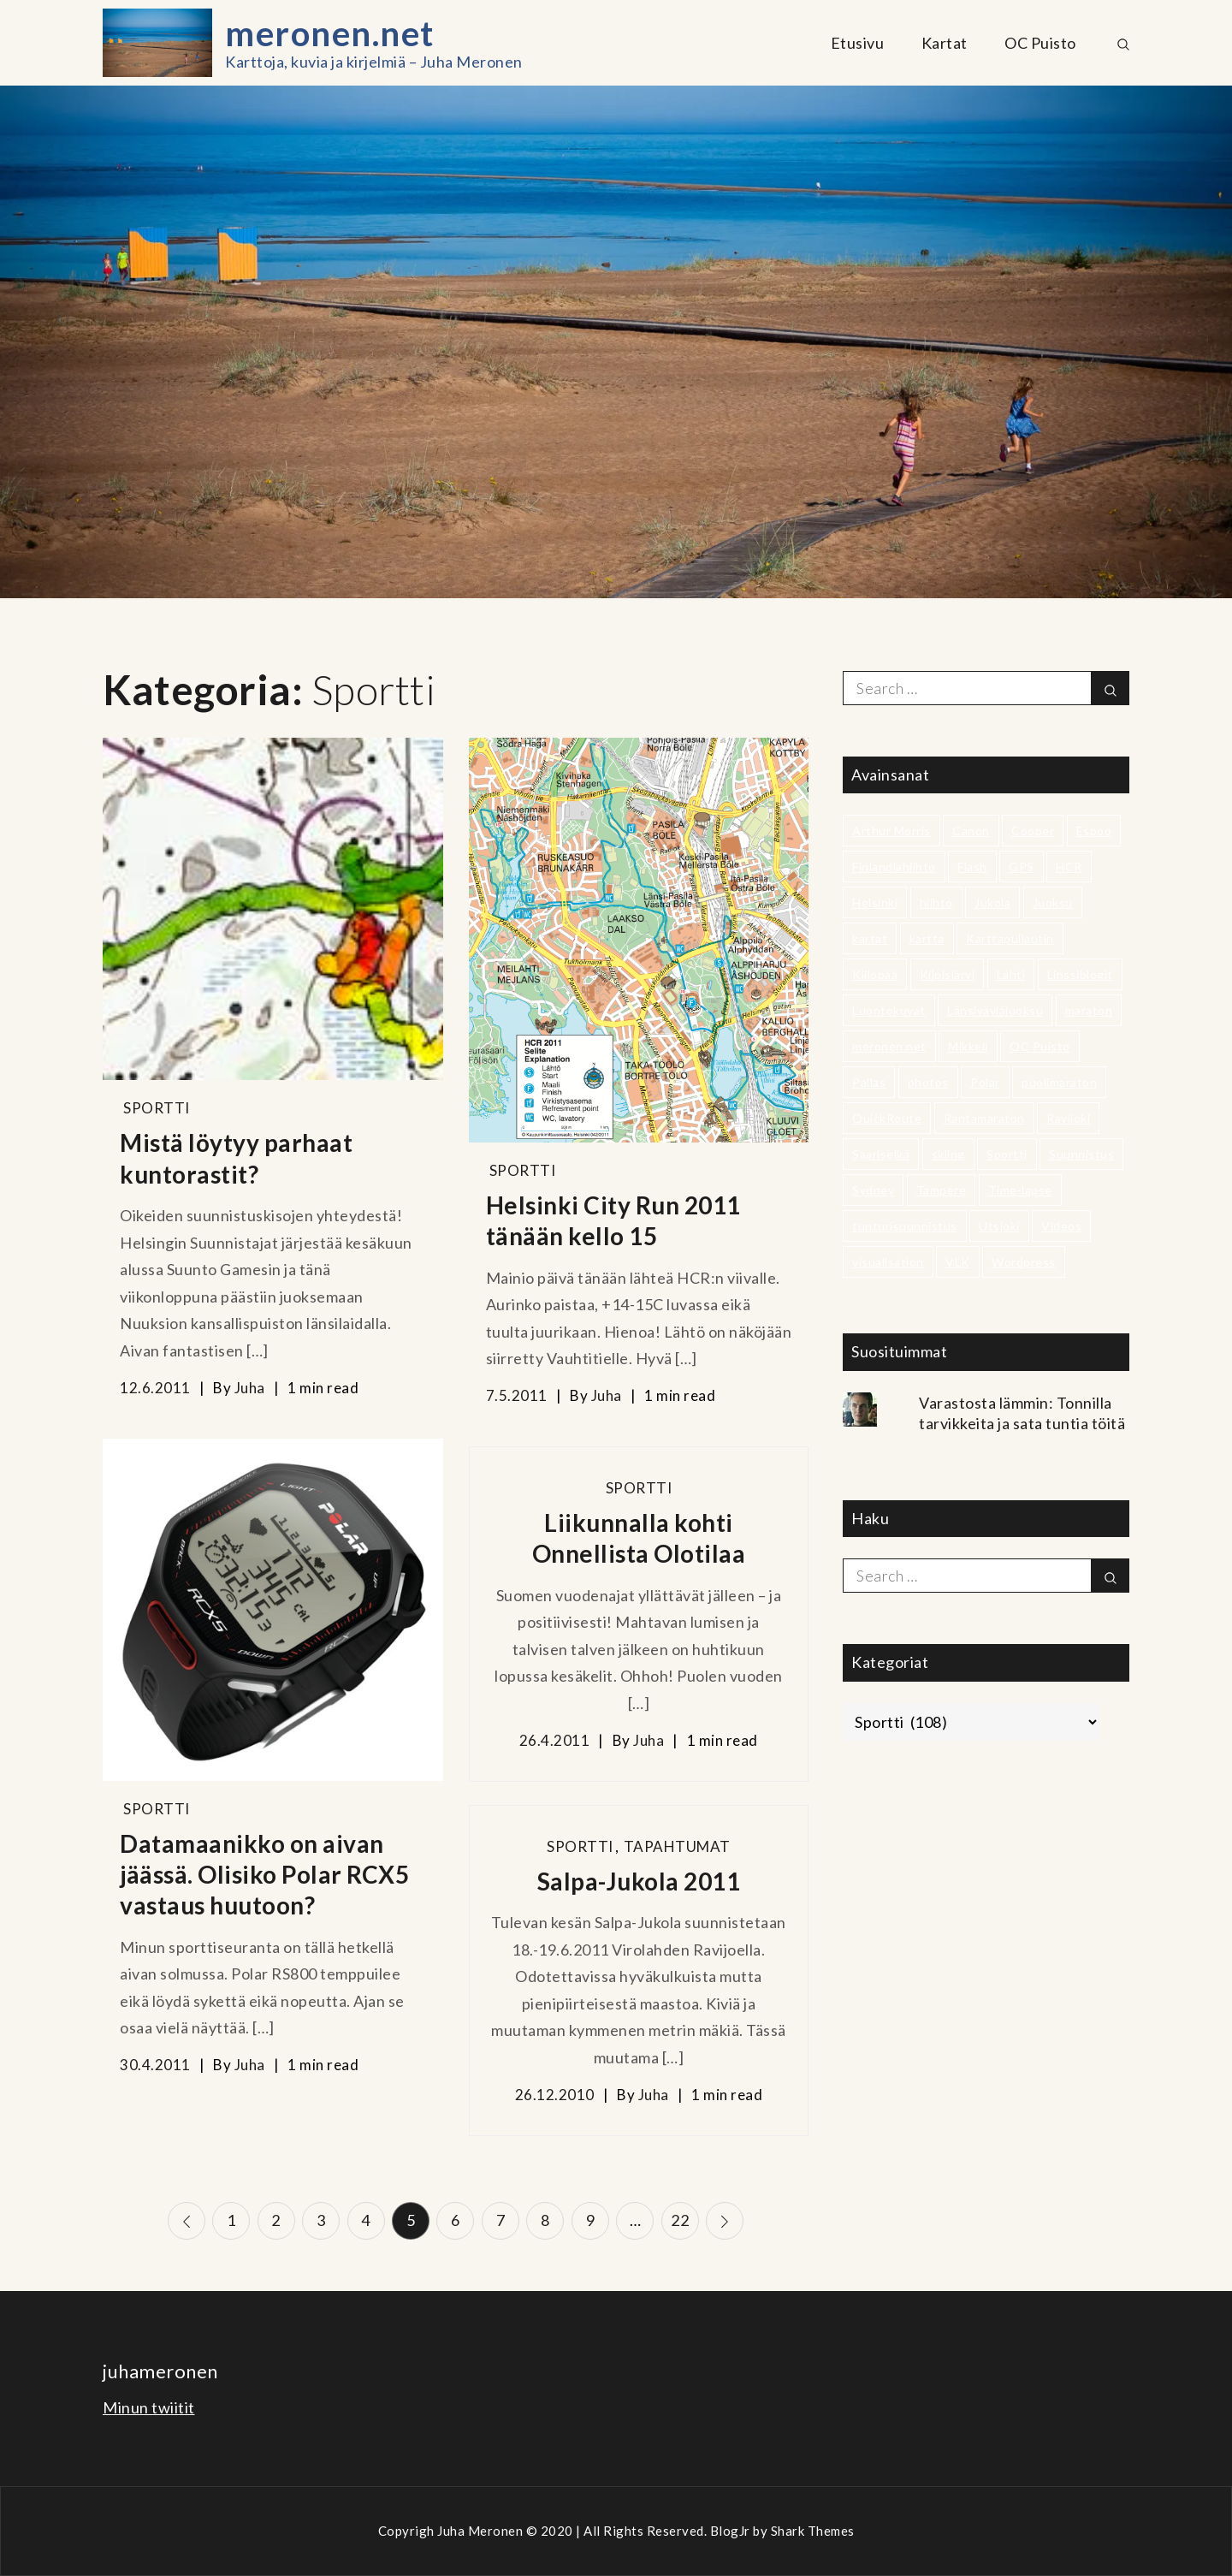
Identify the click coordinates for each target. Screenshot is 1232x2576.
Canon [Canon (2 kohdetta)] (971, 830)
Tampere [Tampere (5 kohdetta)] (941, 1190)
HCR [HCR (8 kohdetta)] (1069, 866)
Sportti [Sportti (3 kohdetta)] (1007, 1154)
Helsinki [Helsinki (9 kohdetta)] (874, 902)
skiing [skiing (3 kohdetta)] (948, 1154)
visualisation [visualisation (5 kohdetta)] (888, 1262)
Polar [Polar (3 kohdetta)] (985, 1082)
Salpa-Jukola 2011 (639, 1881)
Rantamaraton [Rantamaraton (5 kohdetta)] (984, 1118)
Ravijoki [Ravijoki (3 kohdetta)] (1068, 1118)
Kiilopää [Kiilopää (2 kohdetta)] (874, 974)
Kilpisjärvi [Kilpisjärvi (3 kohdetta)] (947, 974)
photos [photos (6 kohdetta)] (928, 1082)
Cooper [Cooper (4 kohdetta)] (1032, 830)
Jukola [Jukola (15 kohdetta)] (992, 902)
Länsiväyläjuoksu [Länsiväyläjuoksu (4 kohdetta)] (995, 1010)
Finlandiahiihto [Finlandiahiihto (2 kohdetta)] (894, 866)
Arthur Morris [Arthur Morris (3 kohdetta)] (891, 830)
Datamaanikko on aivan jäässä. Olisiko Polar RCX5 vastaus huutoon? (264, 1874)
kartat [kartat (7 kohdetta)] (869, 938)
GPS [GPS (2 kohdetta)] (1021, 866)
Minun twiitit (149, 2407)
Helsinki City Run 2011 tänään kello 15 (613, 1220)
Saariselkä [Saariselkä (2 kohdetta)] (880, 1154)
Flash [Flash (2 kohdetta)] (972, 866)
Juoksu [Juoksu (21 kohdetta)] (1053, 902)
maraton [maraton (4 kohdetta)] (1089, 1010)
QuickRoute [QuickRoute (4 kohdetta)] (886, 1118)
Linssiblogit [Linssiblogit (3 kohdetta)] (1080, 974)
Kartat (944, 42)
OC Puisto (1040, 42)
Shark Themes (813, 2530)
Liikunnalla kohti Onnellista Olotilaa (639, 1538)
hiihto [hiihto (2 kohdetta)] (936, 902)
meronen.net (330, 33)
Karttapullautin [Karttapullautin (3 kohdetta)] (1010, 938)
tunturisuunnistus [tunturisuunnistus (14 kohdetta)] (904, 1226)
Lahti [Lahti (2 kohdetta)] (1011, 974)
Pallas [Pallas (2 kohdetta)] (869, 1082)
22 (681, 2220)
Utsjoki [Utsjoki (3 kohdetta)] (999, 1226)
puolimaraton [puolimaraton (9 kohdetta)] (1059, 1082)
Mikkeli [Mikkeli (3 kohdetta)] (968, 1046)
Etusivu (858, 42)
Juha (249, 1388)
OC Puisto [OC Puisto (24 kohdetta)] (1040, 1046)
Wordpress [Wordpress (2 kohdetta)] (1024, 1262)
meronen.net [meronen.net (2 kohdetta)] (889, 1046)
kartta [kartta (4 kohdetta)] (927, 938)
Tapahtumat (677, 1846)
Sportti (156, 1108)
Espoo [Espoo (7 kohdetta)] (1094, 830)
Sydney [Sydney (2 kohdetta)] (873, 1190)
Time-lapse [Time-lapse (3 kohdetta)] (1020, 1190)
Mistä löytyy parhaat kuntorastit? (236, 1158)
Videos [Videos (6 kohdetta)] (1061, 1226)
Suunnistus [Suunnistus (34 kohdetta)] (1081, 1154)
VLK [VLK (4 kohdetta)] (957, 1262)
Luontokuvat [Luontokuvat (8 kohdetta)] (889, 1010)
